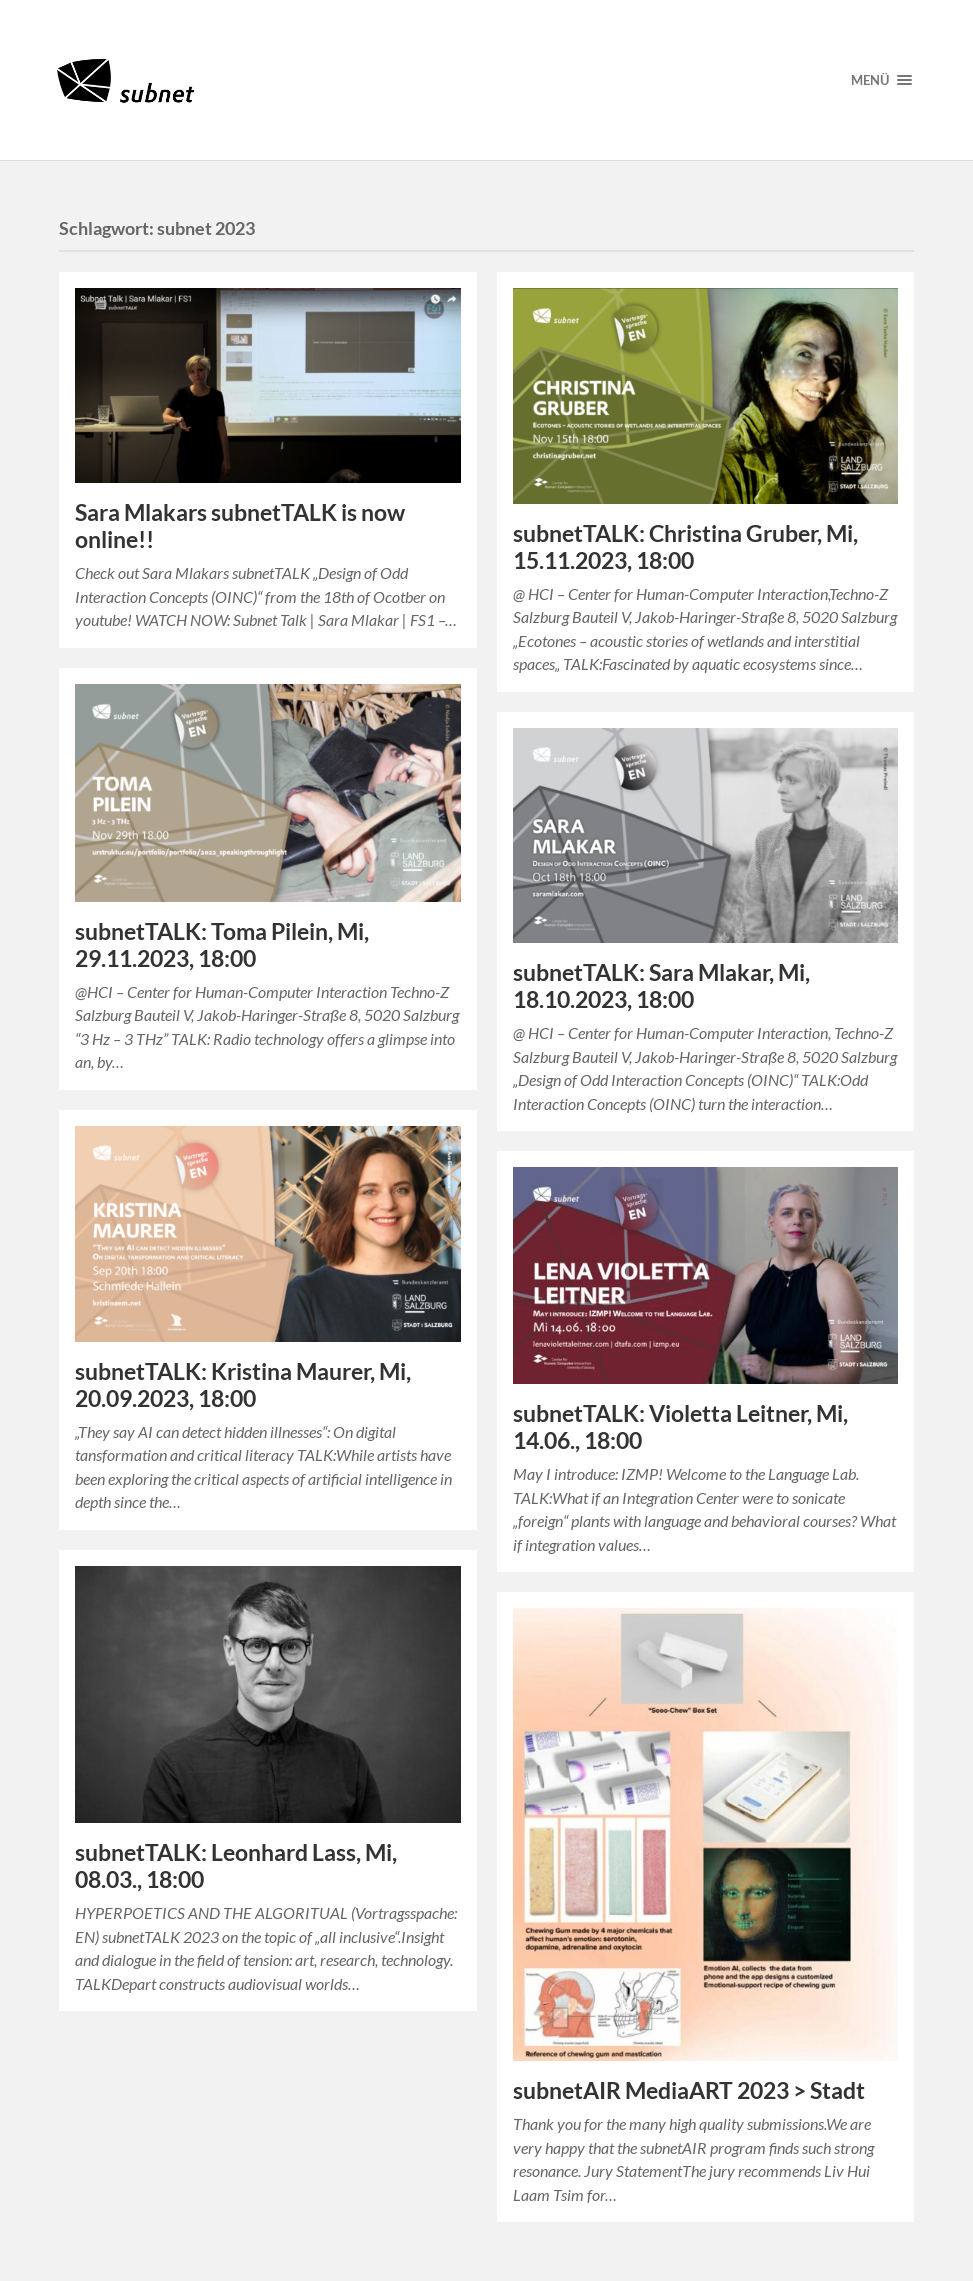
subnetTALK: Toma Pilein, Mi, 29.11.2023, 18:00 (222, 945)
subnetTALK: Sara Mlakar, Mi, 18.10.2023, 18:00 (661, 986)
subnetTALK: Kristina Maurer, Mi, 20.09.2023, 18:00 (243, 1385)
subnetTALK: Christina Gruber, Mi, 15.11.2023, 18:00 (685, 547)
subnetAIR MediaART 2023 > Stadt (689, 2090)
